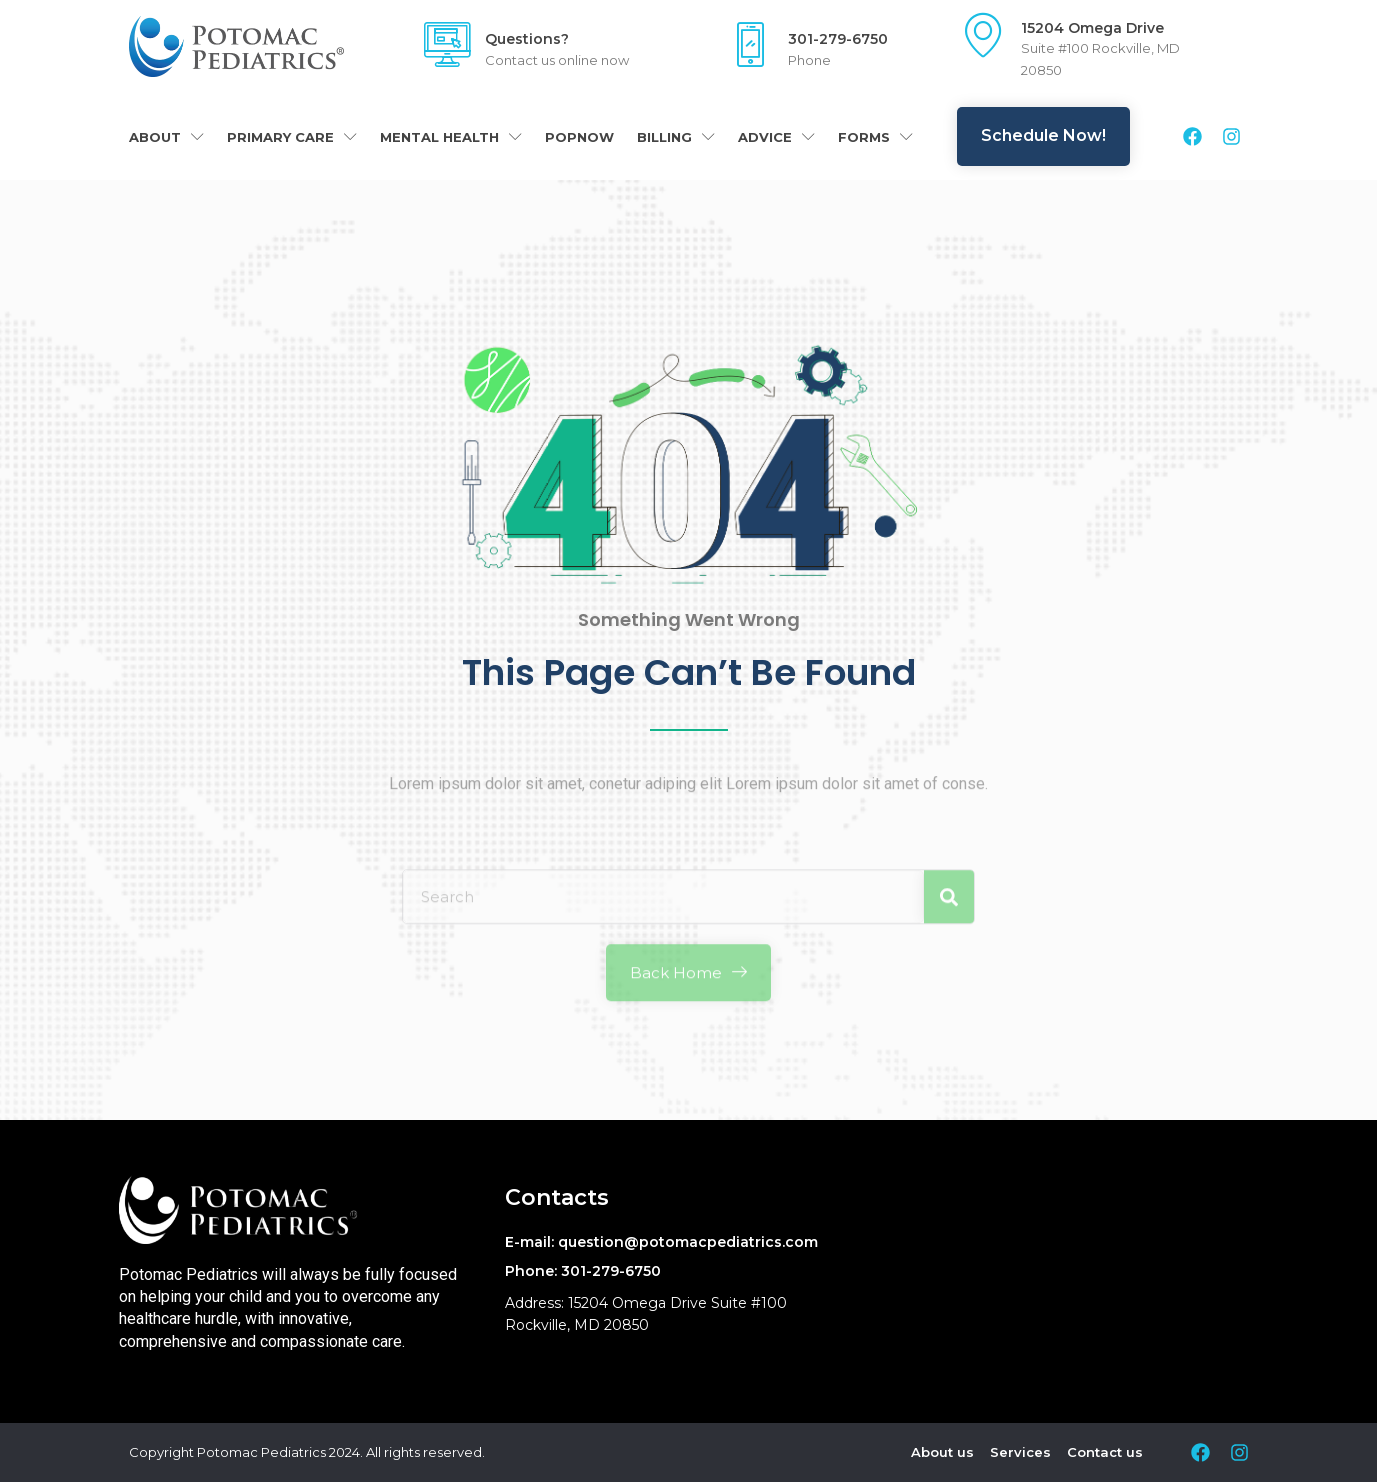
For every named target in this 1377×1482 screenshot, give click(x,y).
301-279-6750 (838, 39)
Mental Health (451, 136)
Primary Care (292, 136)
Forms (875, 136)
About (166, 136)
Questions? (527, 39)
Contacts (557, 1197)
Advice (776, 136)
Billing (676, 136)
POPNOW (579, 137)
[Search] (949, 948)
